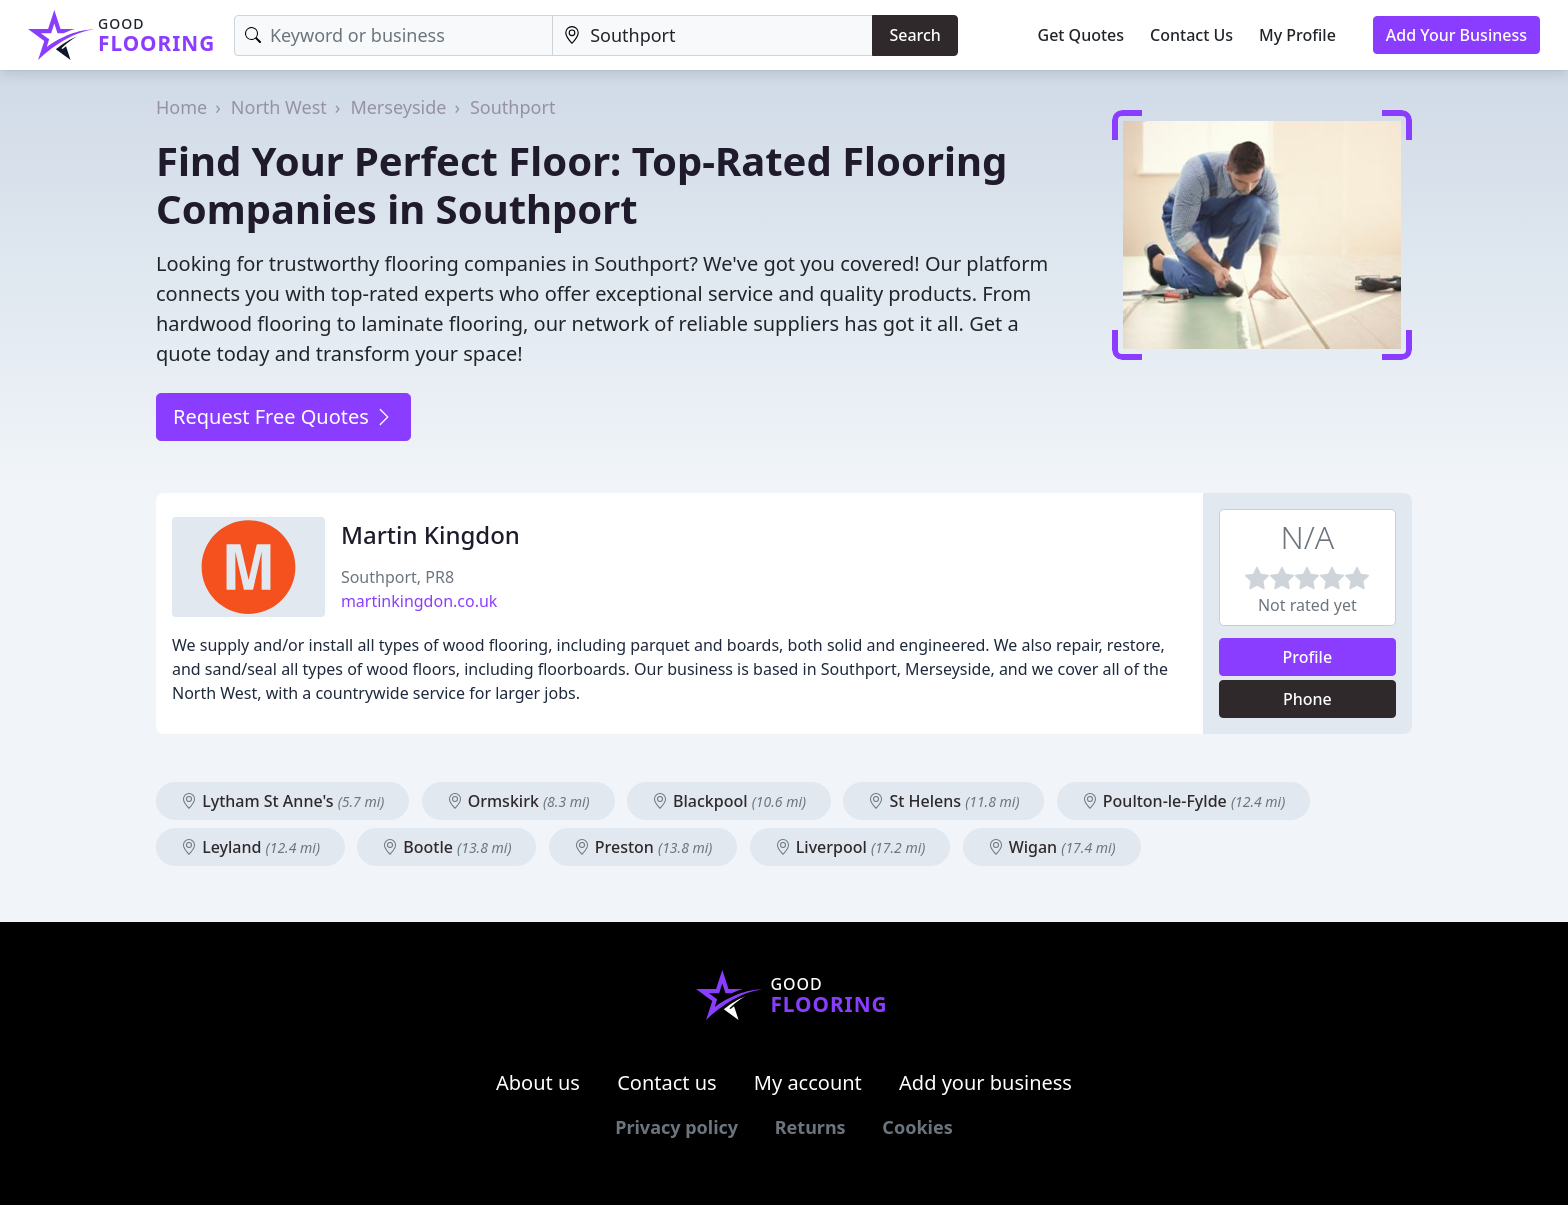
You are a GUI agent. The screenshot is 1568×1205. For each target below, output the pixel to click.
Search (914, 35)
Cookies (917, 1127)
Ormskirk (518, 801)
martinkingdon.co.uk (419, 601)
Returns (810, 1127)
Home (181, 107)
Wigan (1052, 847)
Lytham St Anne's (282, 801)
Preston (643, 847)
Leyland (250, 847)
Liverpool (850, 847)
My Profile (1297, 35)
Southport (512, 107)
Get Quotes (1081, 35)
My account (808, 1082)
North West (279, 107)
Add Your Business (1456, 35)
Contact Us (1191, 35)
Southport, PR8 (397, 577)
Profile (1308, 657)
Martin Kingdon (430, 534)
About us (538, 1082)
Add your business (985, 1082)
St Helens (943, 801)
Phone (1307, 699)
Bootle (446, 847)
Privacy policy (676, 1127)
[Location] (712, 35)
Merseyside (398, 107)
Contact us (667, 1082)
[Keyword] (393, 35)
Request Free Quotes (283, 416)
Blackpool (729, 801)
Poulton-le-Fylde (1184, 801)
